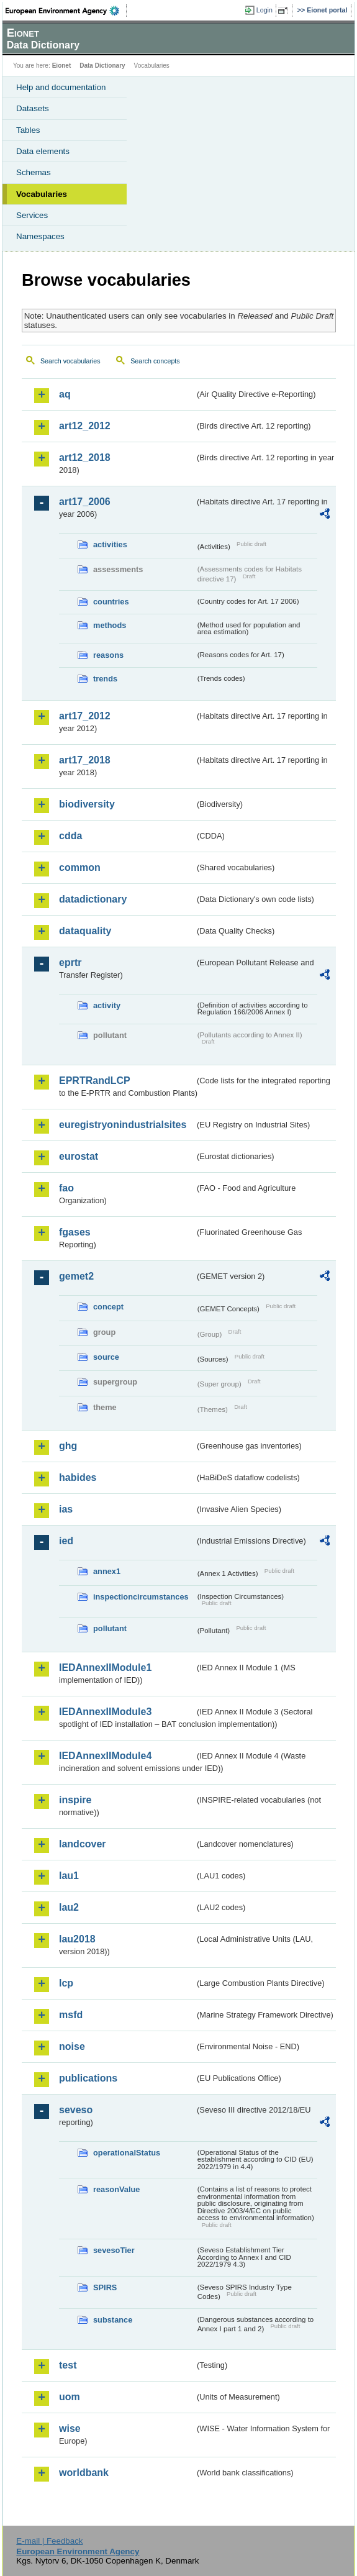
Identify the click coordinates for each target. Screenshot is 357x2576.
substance (112, 2319)
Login (264, 10)
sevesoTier (114, 2250)
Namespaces (40, 236)
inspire (75, 1800)
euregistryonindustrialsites (122, 1124)
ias (66, 1509)
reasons (108, 655)
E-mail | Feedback (49, 2541)
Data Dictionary (102, 65)
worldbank (84, 2472)
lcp (66, 1983)
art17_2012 (85, 716)
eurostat (78, 1156)
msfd (71, 2014)
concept (108, 1306)
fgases (75, 1232)
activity (106, 1005)
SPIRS (105, 2287)
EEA (66, 10)
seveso (76, 2110)
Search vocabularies (70, 361)
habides (77, 1477)
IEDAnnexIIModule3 (105, 1711)
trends (105, 678)
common (80, 867)
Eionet (61, 65)
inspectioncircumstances (141, 1596)
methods (109, 625)
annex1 (106, 1571)
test (67, 2365)
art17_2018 (85, 760)
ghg (68, 1445)
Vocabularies (41, 194)
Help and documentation (61, 87)
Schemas (33, 172)
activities (110, 544)
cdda (70, 836)
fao (66, 1188)
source (106, 1357)
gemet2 (76, 1276)
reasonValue (116, 2189)
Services (32, 215)
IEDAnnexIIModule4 (105, 1755)
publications (88, 2078)
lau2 (69, 1907)
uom (69, 2397)
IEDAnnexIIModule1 (105, 1667)
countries (111, 601)
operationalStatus (126, 2152)
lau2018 (77, 1939)
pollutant (110, 1628)
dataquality (85, 931)
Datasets (32, 108)
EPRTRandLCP (94, 1080)
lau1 (69, 1875)
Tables (28, 130)
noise (72, 2046)
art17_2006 (85, 501)
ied (66, 1541)
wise (70, 2428)
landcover (82, 1844)
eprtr (70, 962)
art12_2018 (85, 457)
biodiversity (87, 804)
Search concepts (154, 361)
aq (65, 394)
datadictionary (93, 899)
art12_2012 (85, 426)
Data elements (43, 151)
